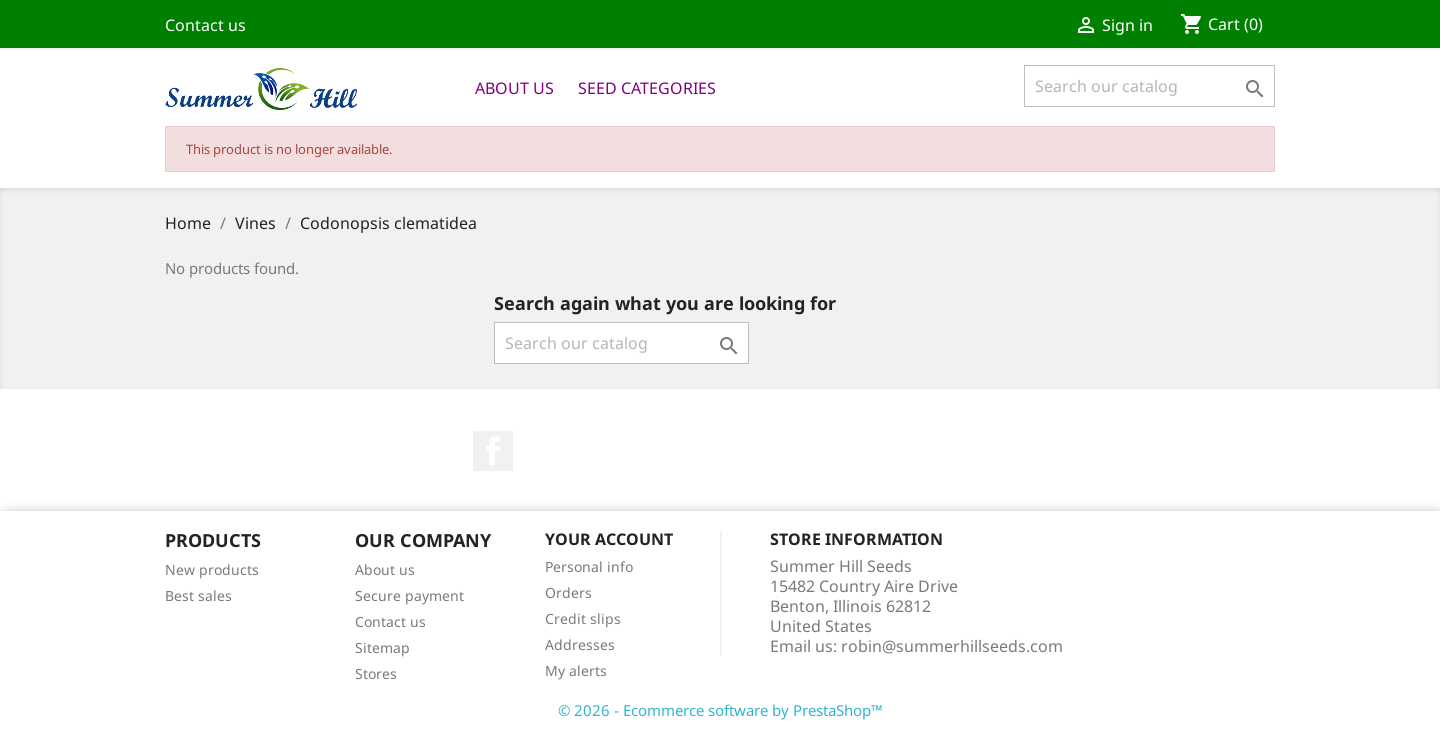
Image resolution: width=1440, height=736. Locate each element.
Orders (568, 592)
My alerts (576, 670)
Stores (376, 673)
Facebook (493, 451)
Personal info (589, 566)
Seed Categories (647, 88)
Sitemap (382, 647)
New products (212, 569)
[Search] (1149, 86)
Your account (609, 539)
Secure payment (409, 595)
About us (514, 88)
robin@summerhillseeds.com (952, 646)
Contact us (205, 25)
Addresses (580, 644)
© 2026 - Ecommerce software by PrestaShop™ (720, 710)
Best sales (198, 595)
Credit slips (583, 618)
